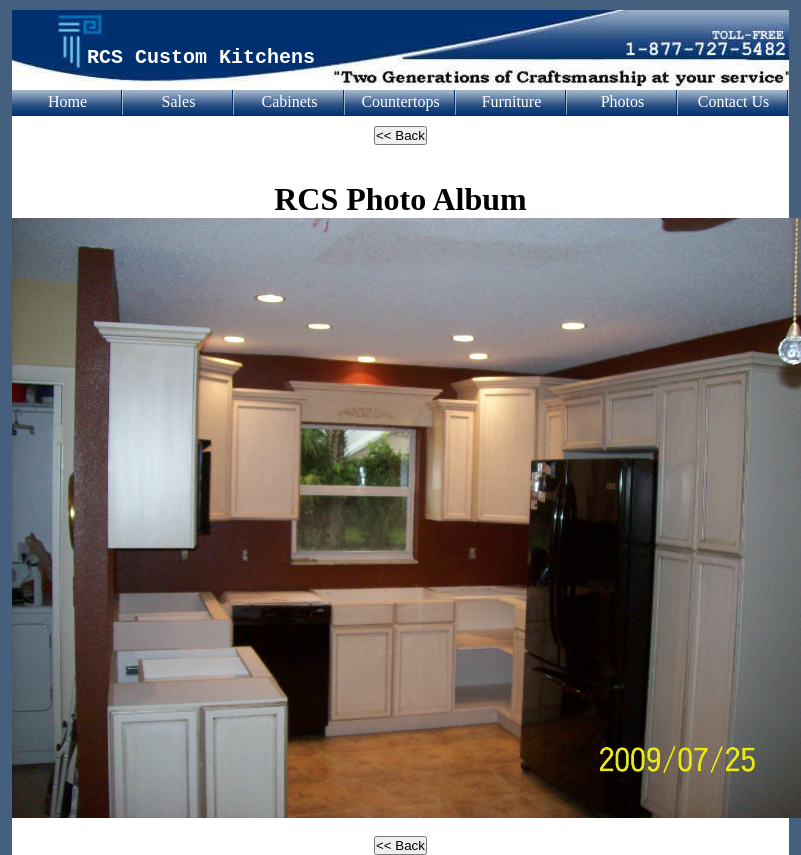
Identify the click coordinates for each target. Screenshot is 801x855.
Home (67, 101)
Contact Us (734, 101)
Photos (623, 101)
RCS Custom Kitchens (201, 57)
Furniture (512, 101)
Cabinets (290, 101)
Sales (179, 101)
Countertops (400, 101)
